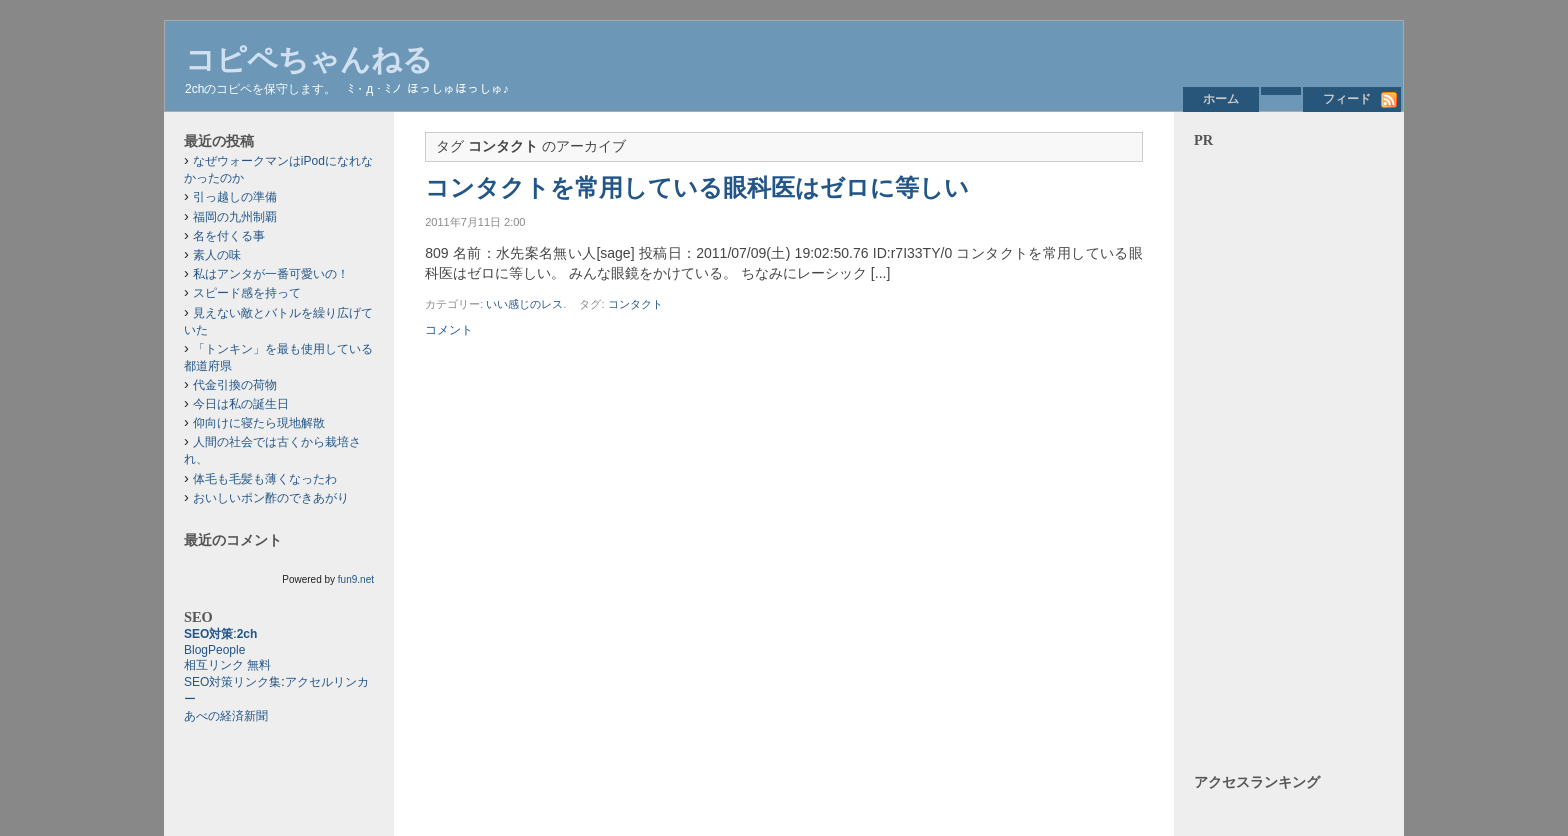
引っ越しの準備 (235, 197)
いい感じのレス (524, 304)
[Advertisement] (1289, 449)
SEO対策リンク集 (232, 682)
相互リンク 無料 (227, 665)
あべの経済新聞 (226, 716)
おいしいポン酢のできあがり (271, 498)
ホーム (1221, 99)
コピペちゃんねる (309, 59)
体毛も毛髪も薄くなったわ (265, 479)
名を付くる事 (229, 236)
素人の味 (217, 255)
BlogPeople (214, 650)
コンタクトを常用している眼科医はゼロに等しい (697, 188)
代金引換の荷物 (235, 385)
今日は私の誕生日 (241, 404)
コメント (449, 330)
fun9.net (356, 579)
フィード (1347, 99)
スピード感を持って (247, 293)
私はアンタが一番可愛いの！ (271, 274)
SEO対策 (208, 634)
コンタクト (635, 304)
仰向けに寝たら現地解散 (259, 423)
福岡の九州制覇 (235, 217)
